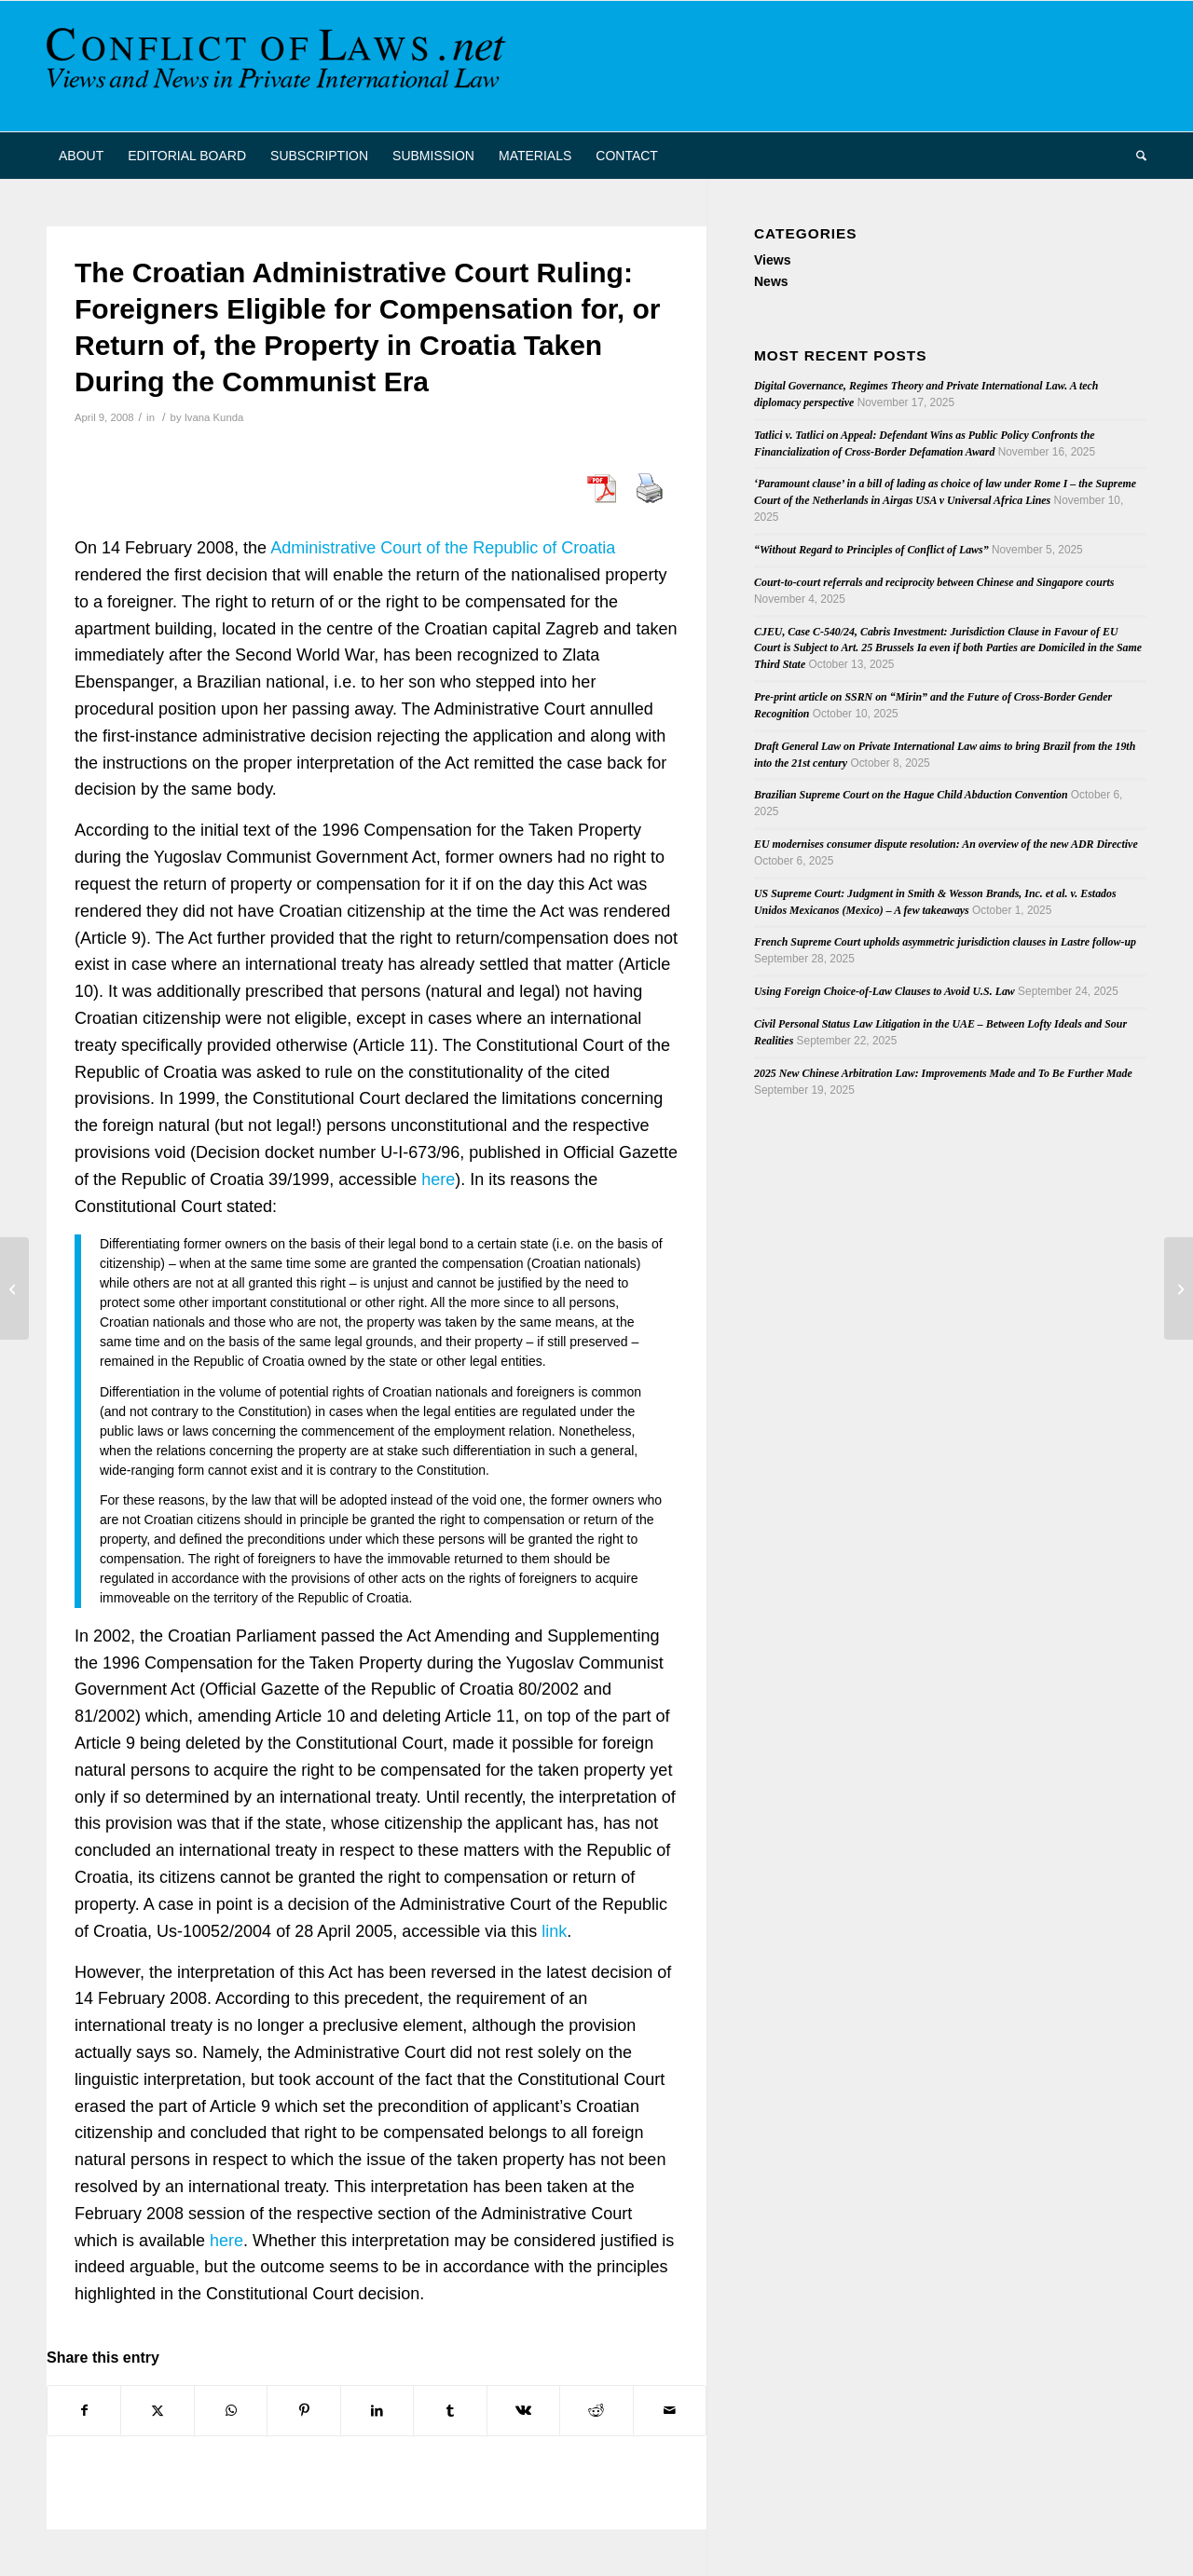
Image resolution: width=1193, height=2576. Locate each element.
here (438, 1179)
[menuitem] (81, 155)
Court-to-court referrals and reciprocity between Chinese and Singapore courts (934, 582)
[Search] (1135, 155)
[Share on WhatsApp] (231, 2410)
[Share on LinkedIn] (377, 2410)
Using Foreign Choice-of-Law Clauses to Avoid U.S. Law (884, 991)
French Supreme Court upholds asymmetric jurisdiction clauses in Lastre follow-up (945, 941)
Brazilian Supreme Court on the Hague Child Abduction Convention (911, 794)
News (771, 281)
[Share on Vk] (523, 2410)
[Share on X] (157, 2410)
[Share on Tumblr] (450, 2410)
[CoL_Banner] (280, 66)
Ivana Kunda (214, 417)
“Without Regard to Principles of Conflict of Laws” (871, 549)
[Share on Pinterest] (303, 2410)
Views (772, 259)
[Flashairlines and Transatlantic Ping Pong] (14, 1288)
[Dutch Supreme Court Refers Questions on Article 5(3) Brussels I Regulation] (1178, 1288)
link (554, 1931)
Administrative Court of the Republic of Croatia (442, 547)
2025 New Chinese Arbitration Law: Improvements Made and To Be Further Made (943, 1073)
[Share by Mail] (670, 2410)
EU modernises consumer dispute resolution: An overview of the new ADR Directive (946, 844)
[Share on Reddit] (596, 2410)
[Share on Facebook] (84, 2410)
